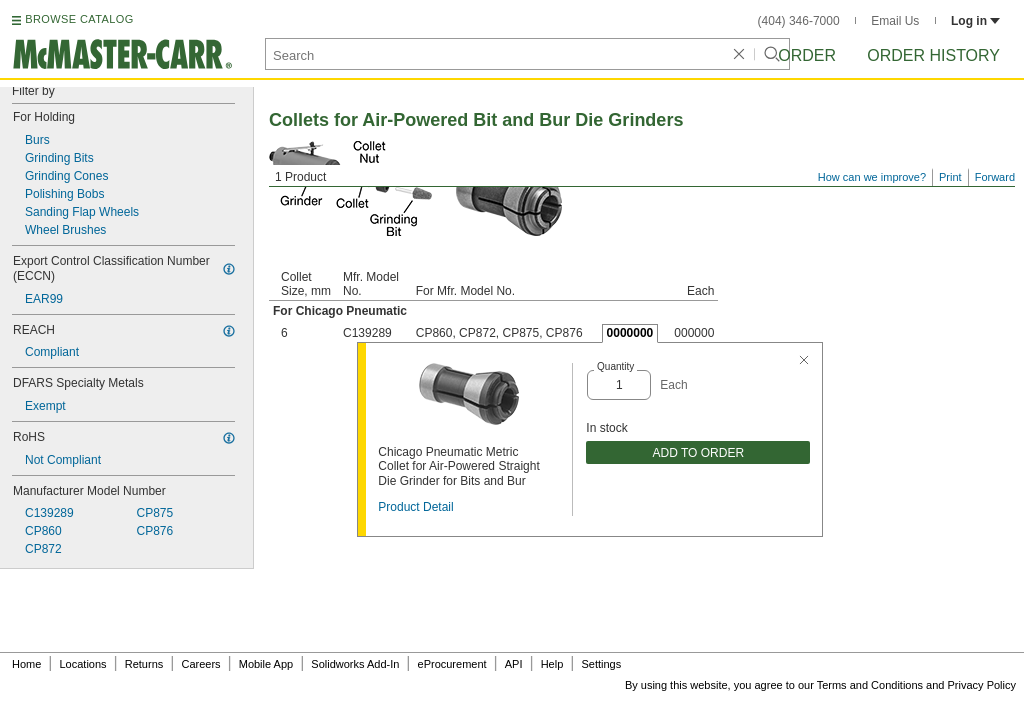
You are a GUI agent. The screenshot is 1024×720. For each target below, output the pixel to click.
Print (950, 177)
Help (552, 664)
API (514, 664)
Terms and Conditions (870, 685)
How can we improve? (872, 177)
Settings (601, 664)
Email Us (895, 21)
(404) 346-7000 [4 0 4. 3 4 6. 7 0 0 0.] (799, 21)
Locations (83, 664)
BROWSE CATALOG (79, 19)
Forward (995, 177)
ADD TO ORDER (699, 453)
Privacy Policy (982, 685)
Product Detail (415, 507)
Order (807, 55)
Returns (144, 664)
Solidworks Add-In (355, 664)
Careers (200, 664)
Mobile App (266, 664)
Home (26, 664)
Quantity (615, 366)
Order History (933, 55)
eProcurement (452, 664)
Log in (975, 21)
